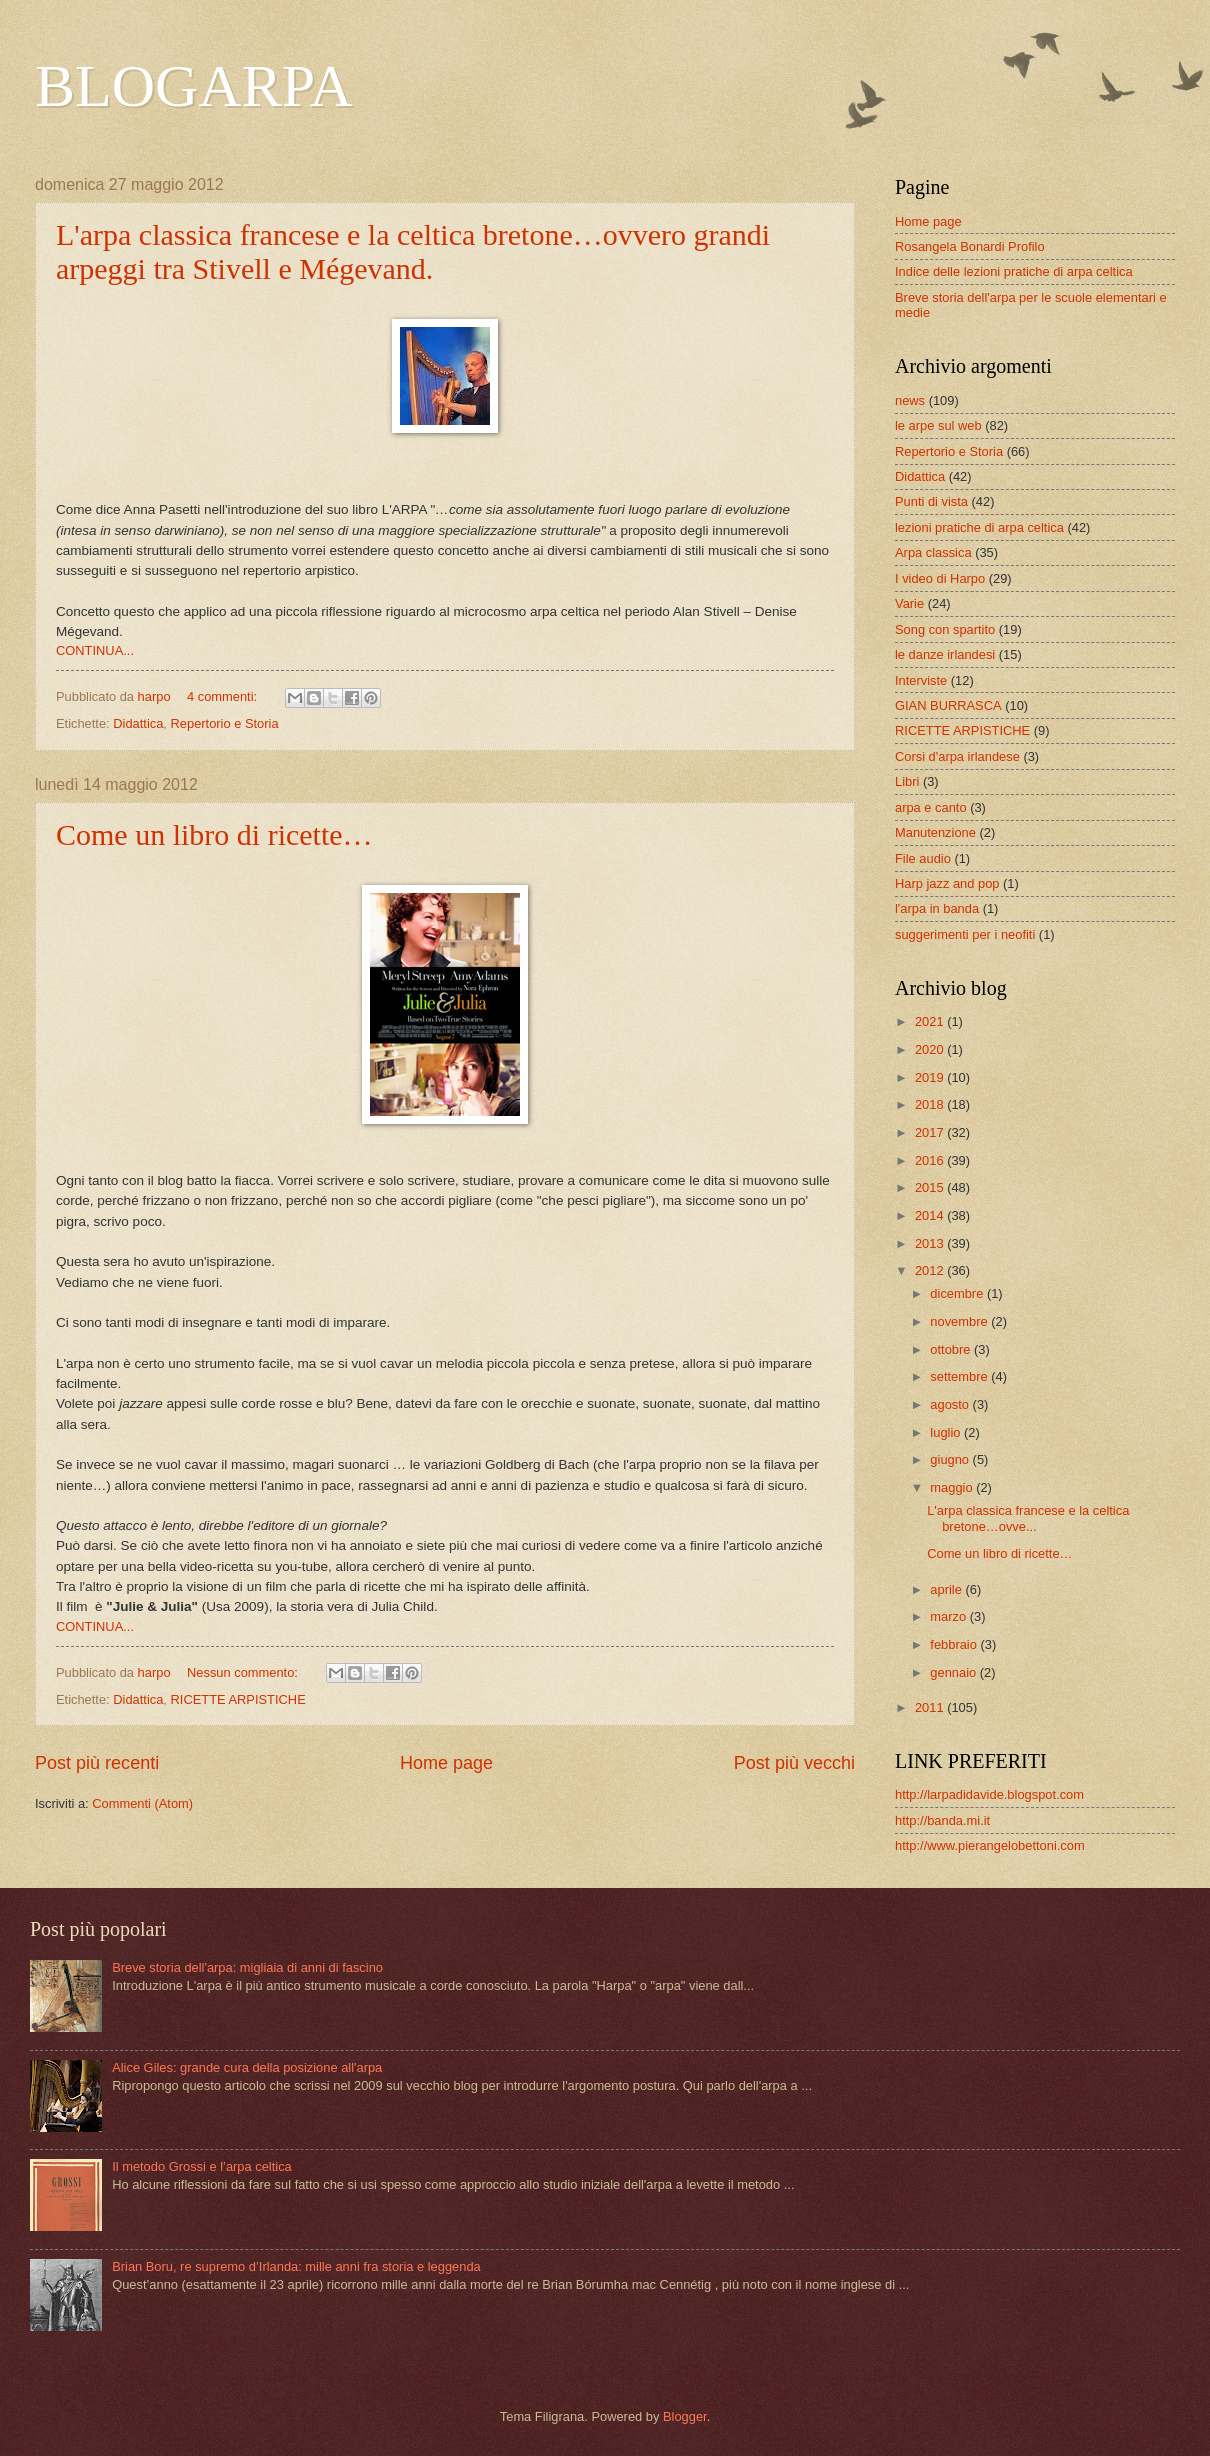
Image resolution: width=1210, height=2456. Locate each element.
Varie (909, 603)
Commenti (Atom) (142, 1803)
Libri (907, 781)
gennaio (954, 1672)
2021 (931, 1021)
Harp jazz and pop (947, 883)
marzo (949, 1616)
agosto (951, 1404)
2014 (931, 1215)
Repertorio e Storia (225, 723)
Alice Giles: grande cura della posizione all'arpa (247, 2067)
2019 (931, 1077)
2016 (931, 1160)
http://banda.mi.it (942, 1820)
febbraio (955, 1644)
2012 (931, 1270)
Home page (446, 1763)
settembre (960, 1376)
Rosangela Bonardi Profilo (970, 246)
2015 (931, 1187)
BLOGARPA (194, 86)
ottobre (952, 1349)
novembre (960, 1321)
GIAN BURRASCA (948, 705)
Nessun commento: (244, 1672)
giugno (951, 1459)
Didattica (138, 723)
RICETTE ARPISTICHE (238, 1699)
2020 (931, 1049)
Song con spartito (945, 629)
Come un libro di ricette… (214, 834)
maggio (953, 1487)
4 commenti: (224, 696)
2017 (931, 1132)
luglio (947, 1432)
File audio (923, 858)
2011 (931, 1707)
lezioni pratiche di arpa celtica (979, 527)
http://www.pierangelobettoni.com (990, 1845)
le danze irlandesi (945, 654)
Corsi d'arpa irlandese (957, 756)
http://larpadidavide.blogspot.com (989, 1794)
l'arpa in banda (937, 908)
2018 (931, 1104)
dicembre (958, 1293)
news (910, 400)
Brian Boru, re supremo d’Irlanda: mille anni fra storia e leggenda (296, 2266)
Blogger (685, 2416)
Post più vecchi (794, 1763)
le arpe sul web (938, 425)
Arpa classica (933, 552)
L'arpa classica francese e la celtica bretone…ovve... (1028, 1518)
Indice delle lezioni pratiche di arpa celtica (1014, 271)
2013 (931, 1243)
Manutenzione (935, 832)
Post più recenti (97, 1763)
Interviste (921, 680)
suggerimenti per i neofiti (965, 934)
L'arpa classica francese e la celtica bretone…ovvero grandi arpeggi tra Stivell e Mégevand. (413, 251)
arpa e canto (931, 807)
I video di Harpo (940, 578)
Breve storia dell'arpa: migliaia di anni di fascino (247, 1967)
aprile (947, 1589)
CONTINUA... (95, 650)
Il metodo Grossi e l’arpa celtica (202, 2166)
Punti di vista (931, 501)
